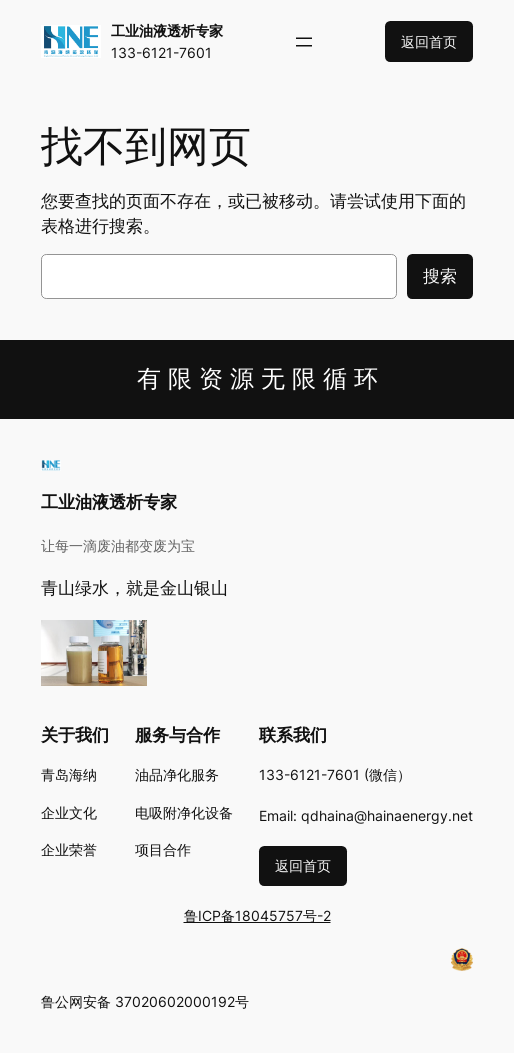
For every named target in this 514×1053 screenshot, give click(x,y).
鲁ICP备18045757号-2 (257, 915)
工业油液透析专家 (167, 30)
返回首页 (429, 41)
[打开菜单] (304, 42)
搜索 (440, 276)
